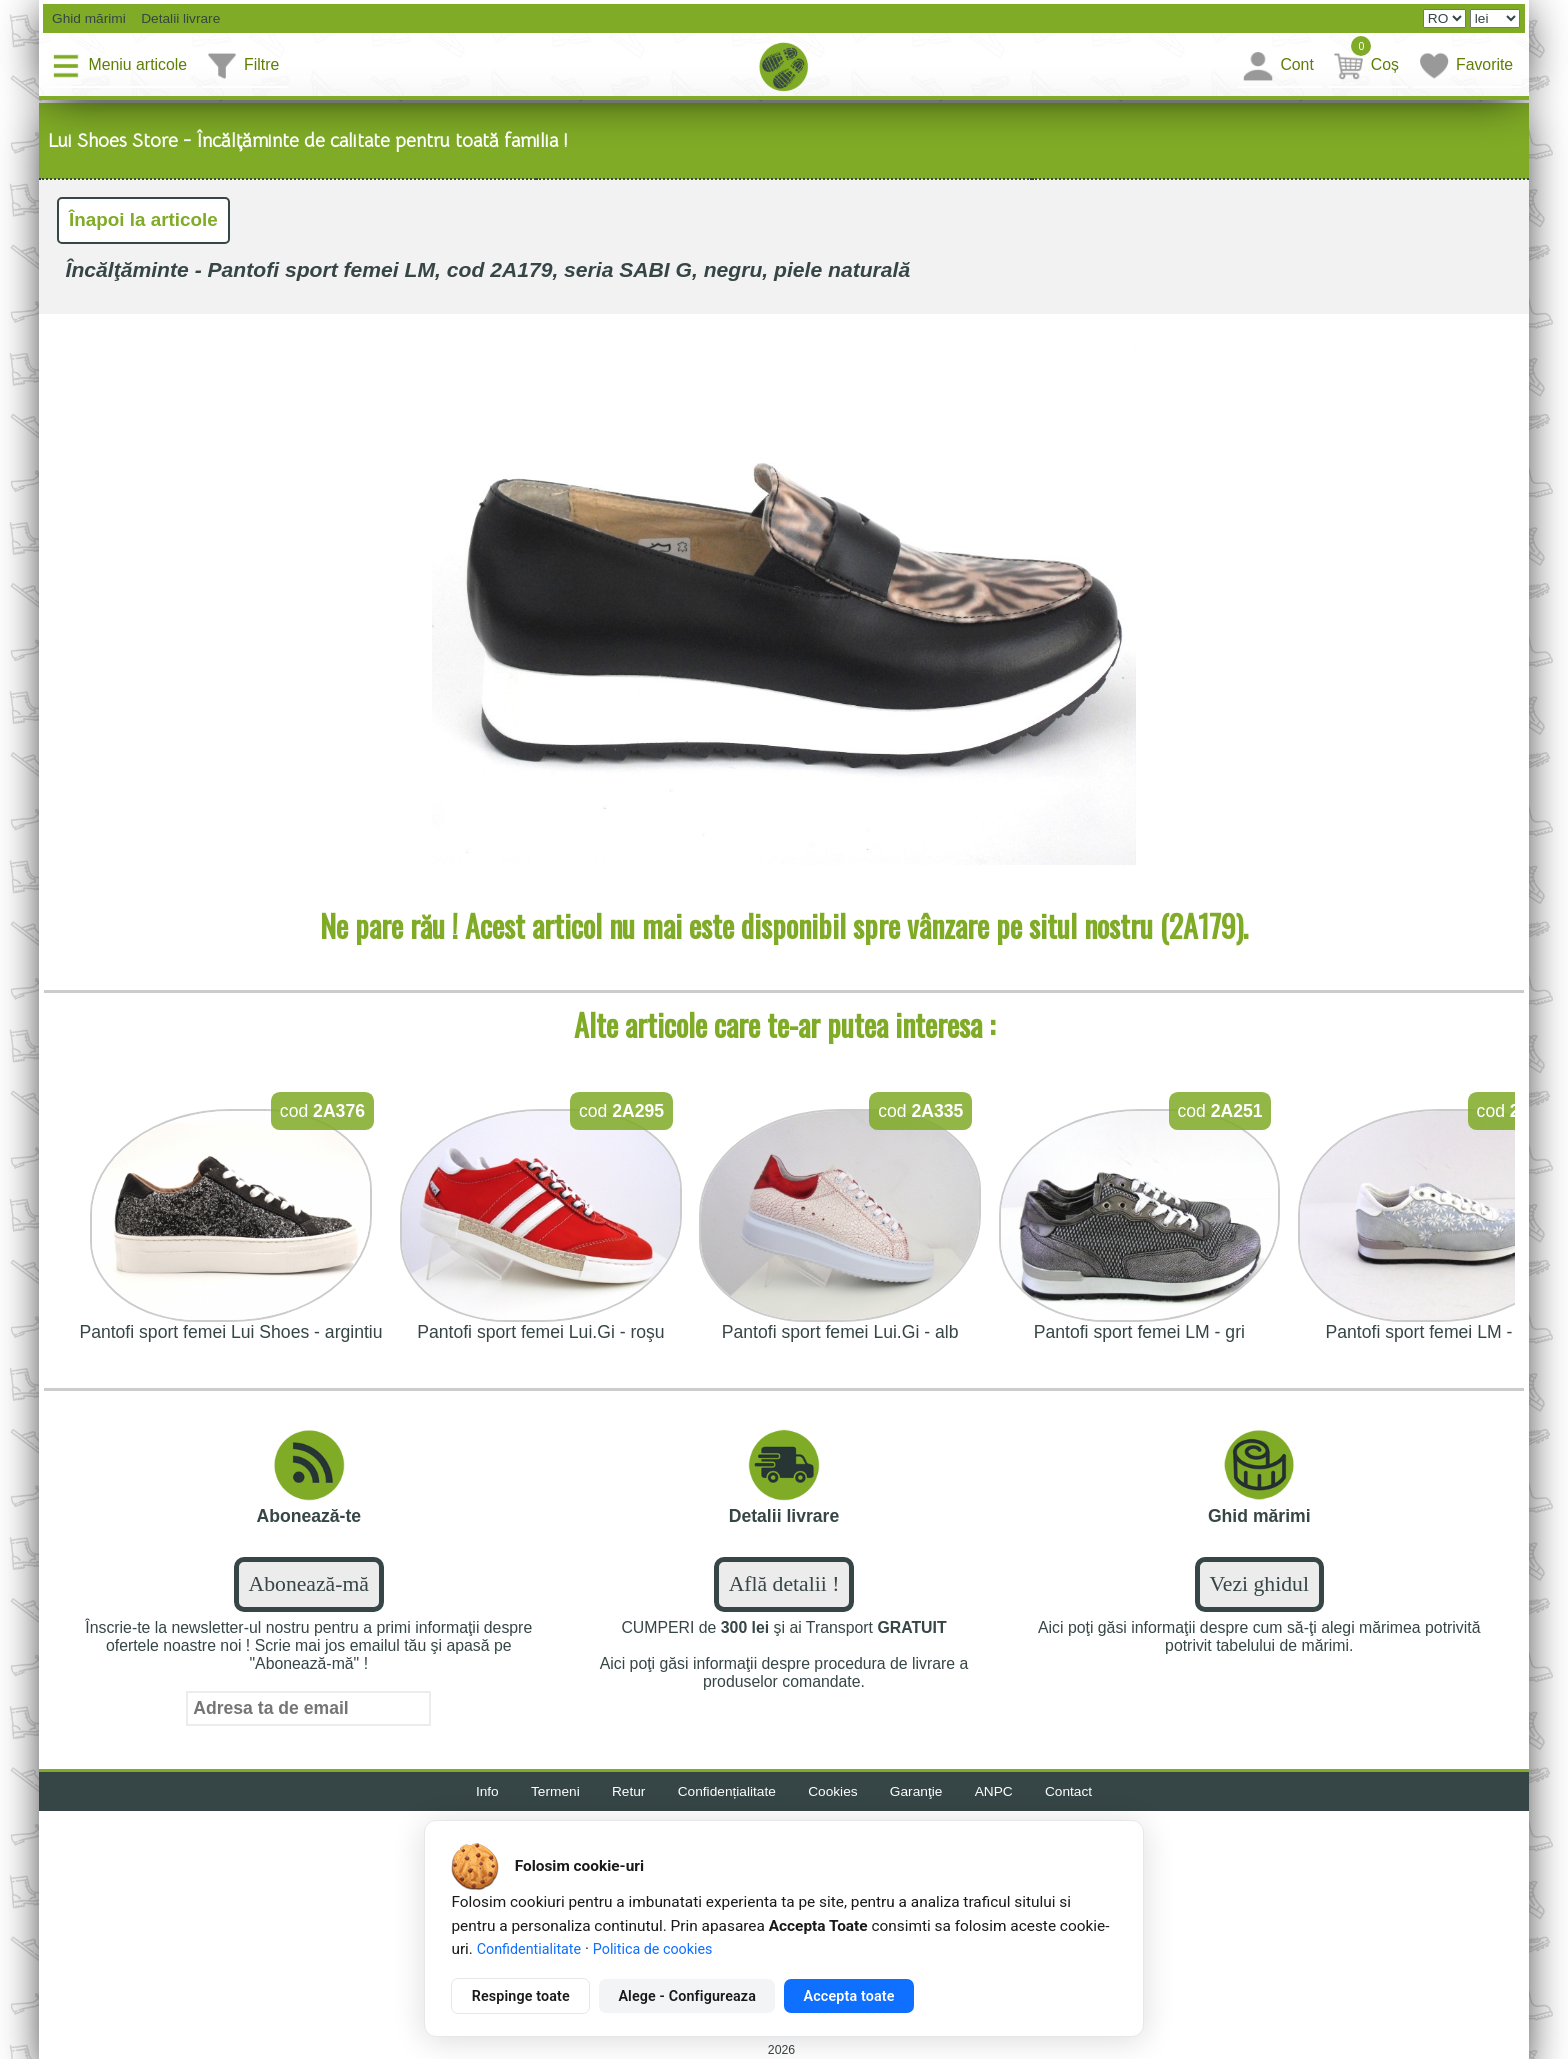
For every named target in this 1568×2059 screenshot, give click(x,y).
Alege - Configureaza (687, 1996)
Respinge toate (521, 1996)
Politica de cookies (653, 1949)
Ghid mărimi (88, 19)
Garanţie (920, 1795)
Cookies (834, 1795)
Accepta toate (849, 1996)
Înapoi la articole (145, 221)
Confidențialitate (725, 1795)
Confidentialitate (529, 1949)
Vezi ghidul (1259, 1586)
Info (479, 1795)
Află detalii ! (784, 1586)
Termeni (549, 1795)
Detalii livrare (178, 19)
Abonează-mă (308, 1586)
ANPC (999, 1795)
